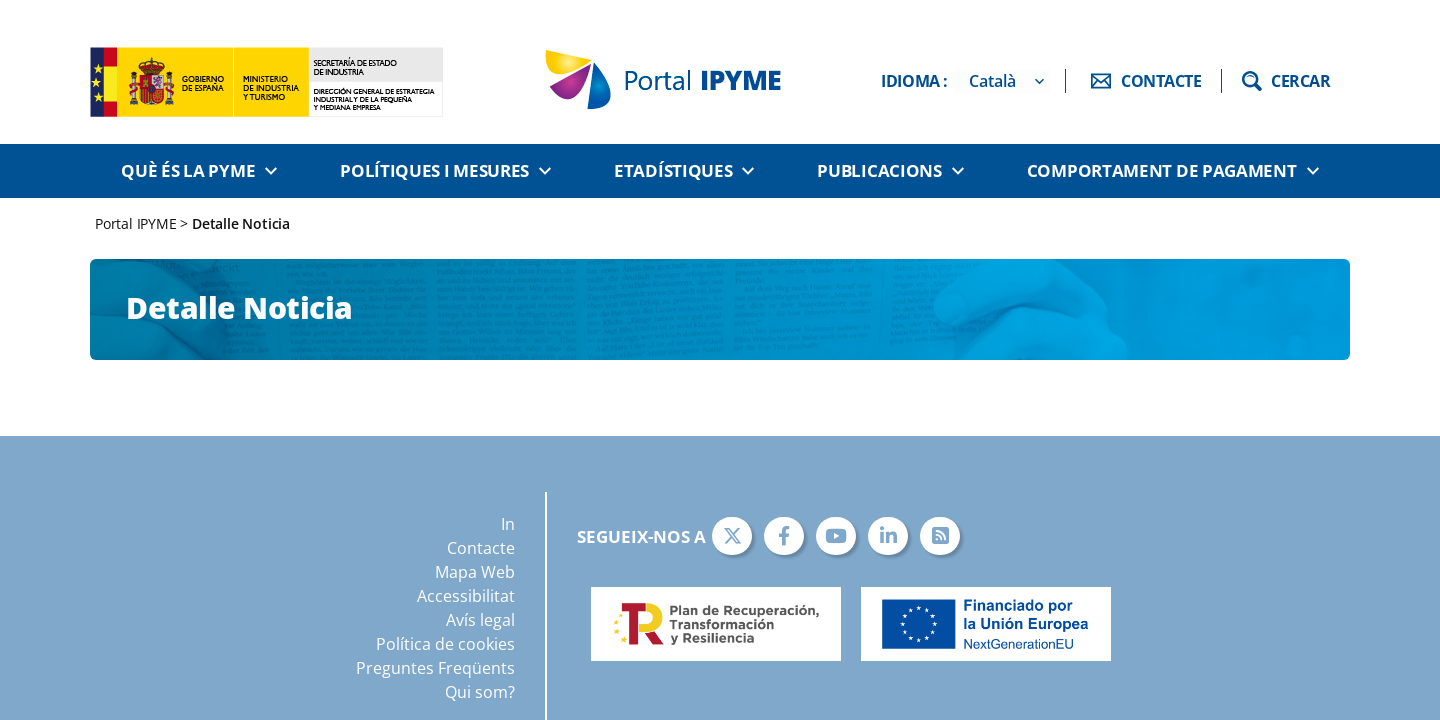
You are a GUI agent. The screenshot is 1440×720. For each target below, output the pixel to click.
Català (992, 81)
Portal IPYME (137, 223)
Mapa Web (475, 572)
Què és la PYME (188, 170)
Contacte (481, 548)
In (508, 524)
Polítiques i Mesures (434, 170)
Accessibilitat (466, 596)
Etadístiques (673, 170)
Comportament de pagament (1162, 170)
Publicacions (879, 170)
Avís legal (480, 620)
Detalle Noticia (241, 223)
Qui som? (480, 692)
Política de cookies (445, 644)
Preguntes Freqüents (435, 668)
